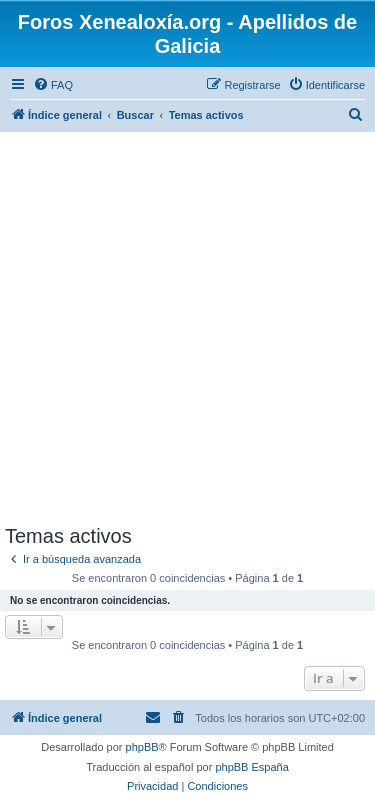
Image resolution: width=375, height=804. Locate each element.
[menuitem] (53, 85)
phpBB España (251, 767)
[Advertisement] (187, 327)
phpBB (142, 747)
